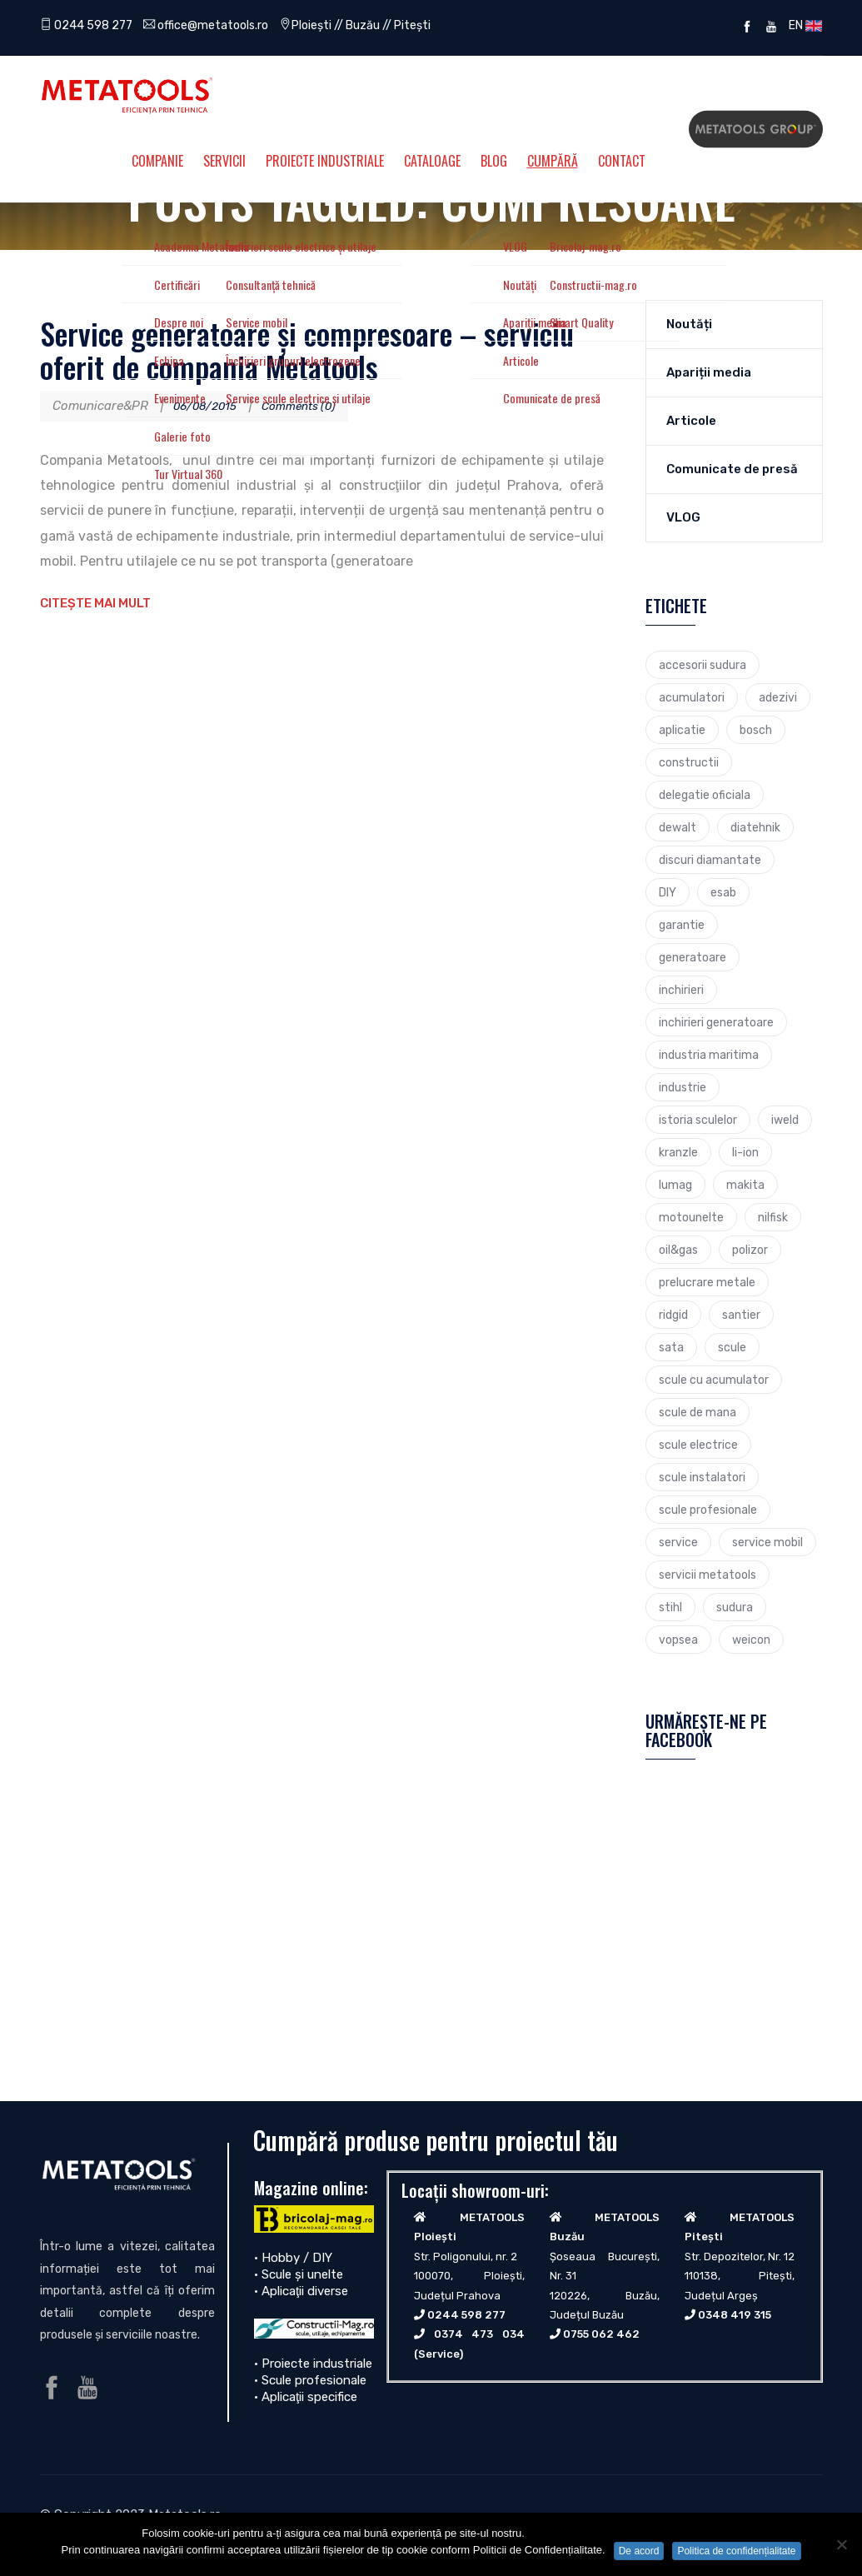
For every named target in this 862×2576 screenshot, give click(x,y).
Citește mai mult (95, 603)
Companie (157, 161)
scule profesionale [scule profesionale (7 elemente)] (708, 1509)
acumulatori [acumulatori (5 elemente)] (692, 697)
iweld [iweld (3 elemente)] (785, 1119)
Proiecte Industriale (325, 161)
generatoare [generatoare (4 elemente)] (692, 957)
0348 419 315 (734, 2315)
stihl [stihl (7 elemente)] (670, 1607)
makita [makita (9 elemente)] (745, 1184)
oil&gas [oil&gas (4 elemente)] (678, 1249)
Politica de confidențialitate (736, 2551)
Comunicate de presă (732, 469)
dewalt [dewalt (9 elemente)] (677, 827)
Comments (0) (312, 405)
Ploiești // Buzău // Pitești (377, 24)
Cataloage (432, 161)
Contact (621, 161)
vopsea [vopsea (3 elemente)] (678, 1639)
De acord (639, 2551)
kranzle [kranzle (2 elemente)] (678, 1152)
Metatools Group (756, 129)
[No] (841, 2544)
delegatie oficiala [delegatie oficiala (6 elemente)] (704, 794)
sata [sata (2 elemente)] (671, 1347)
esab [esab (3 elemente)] (723, 892)
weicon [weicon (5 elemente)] (751, 1639)
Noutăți (689, 324)
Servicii (224, 161)
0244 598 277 (88, 24)
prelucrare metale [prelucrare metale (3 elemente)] (707, 1282)
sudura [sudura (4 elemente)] (734, 1607)
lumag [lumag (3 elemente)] (675, 1184)
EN (803, 25)
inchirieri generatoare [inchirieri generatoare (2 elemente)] (716, 1022)
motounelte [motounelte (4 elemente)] (691, 1217)
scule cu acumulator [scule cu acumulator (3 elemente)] (714, 1379)
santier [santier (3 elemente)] (741, 1314)
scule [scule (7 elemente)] (732, 1347)
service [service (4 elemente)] (678, 1542)
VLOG (683, 517)
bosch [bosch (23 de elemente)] (756, 729)
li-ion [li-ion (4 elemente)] (745, 1152)
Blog (494, 161)
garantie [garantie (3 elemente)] (682, 924)
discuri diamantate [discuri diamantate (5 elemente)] (710, 859)
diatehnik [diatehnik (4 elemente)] (755, 827)
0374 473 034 (479, 2334)
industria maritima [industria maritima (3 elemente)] (709, 1054)
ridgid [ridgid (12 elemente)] (673, 1314)
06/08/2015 (209, 405)
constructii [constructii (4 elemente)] (689, 762)
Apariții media (708, 372)
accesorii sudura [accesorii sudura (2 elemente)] (702, 664)
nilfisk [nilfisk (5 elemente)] (773, 1217)
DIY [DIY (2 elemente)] (667, 892)
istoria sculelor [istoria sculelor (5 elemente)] (698, 1119)
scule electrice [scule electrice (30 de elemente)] (698, 1444)
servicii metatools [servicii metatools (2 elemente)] (707, 1574)
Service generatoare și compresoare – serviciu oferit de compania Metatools (307, 349)
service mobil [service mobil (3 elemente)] (767, 1542)
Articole (691, 420)
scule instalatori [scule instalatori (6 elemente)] (702, 1477)
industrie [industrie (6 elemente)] (682, 1087)
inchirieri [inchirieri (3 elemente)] (681, 989)
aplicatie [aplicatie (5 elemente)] (682, 729)
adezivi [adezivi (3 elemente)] (778, 697)
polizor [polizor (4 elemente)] (750, 1249)
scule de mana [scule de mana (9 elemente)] (697, 1412)
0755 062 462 (601, 2334)
